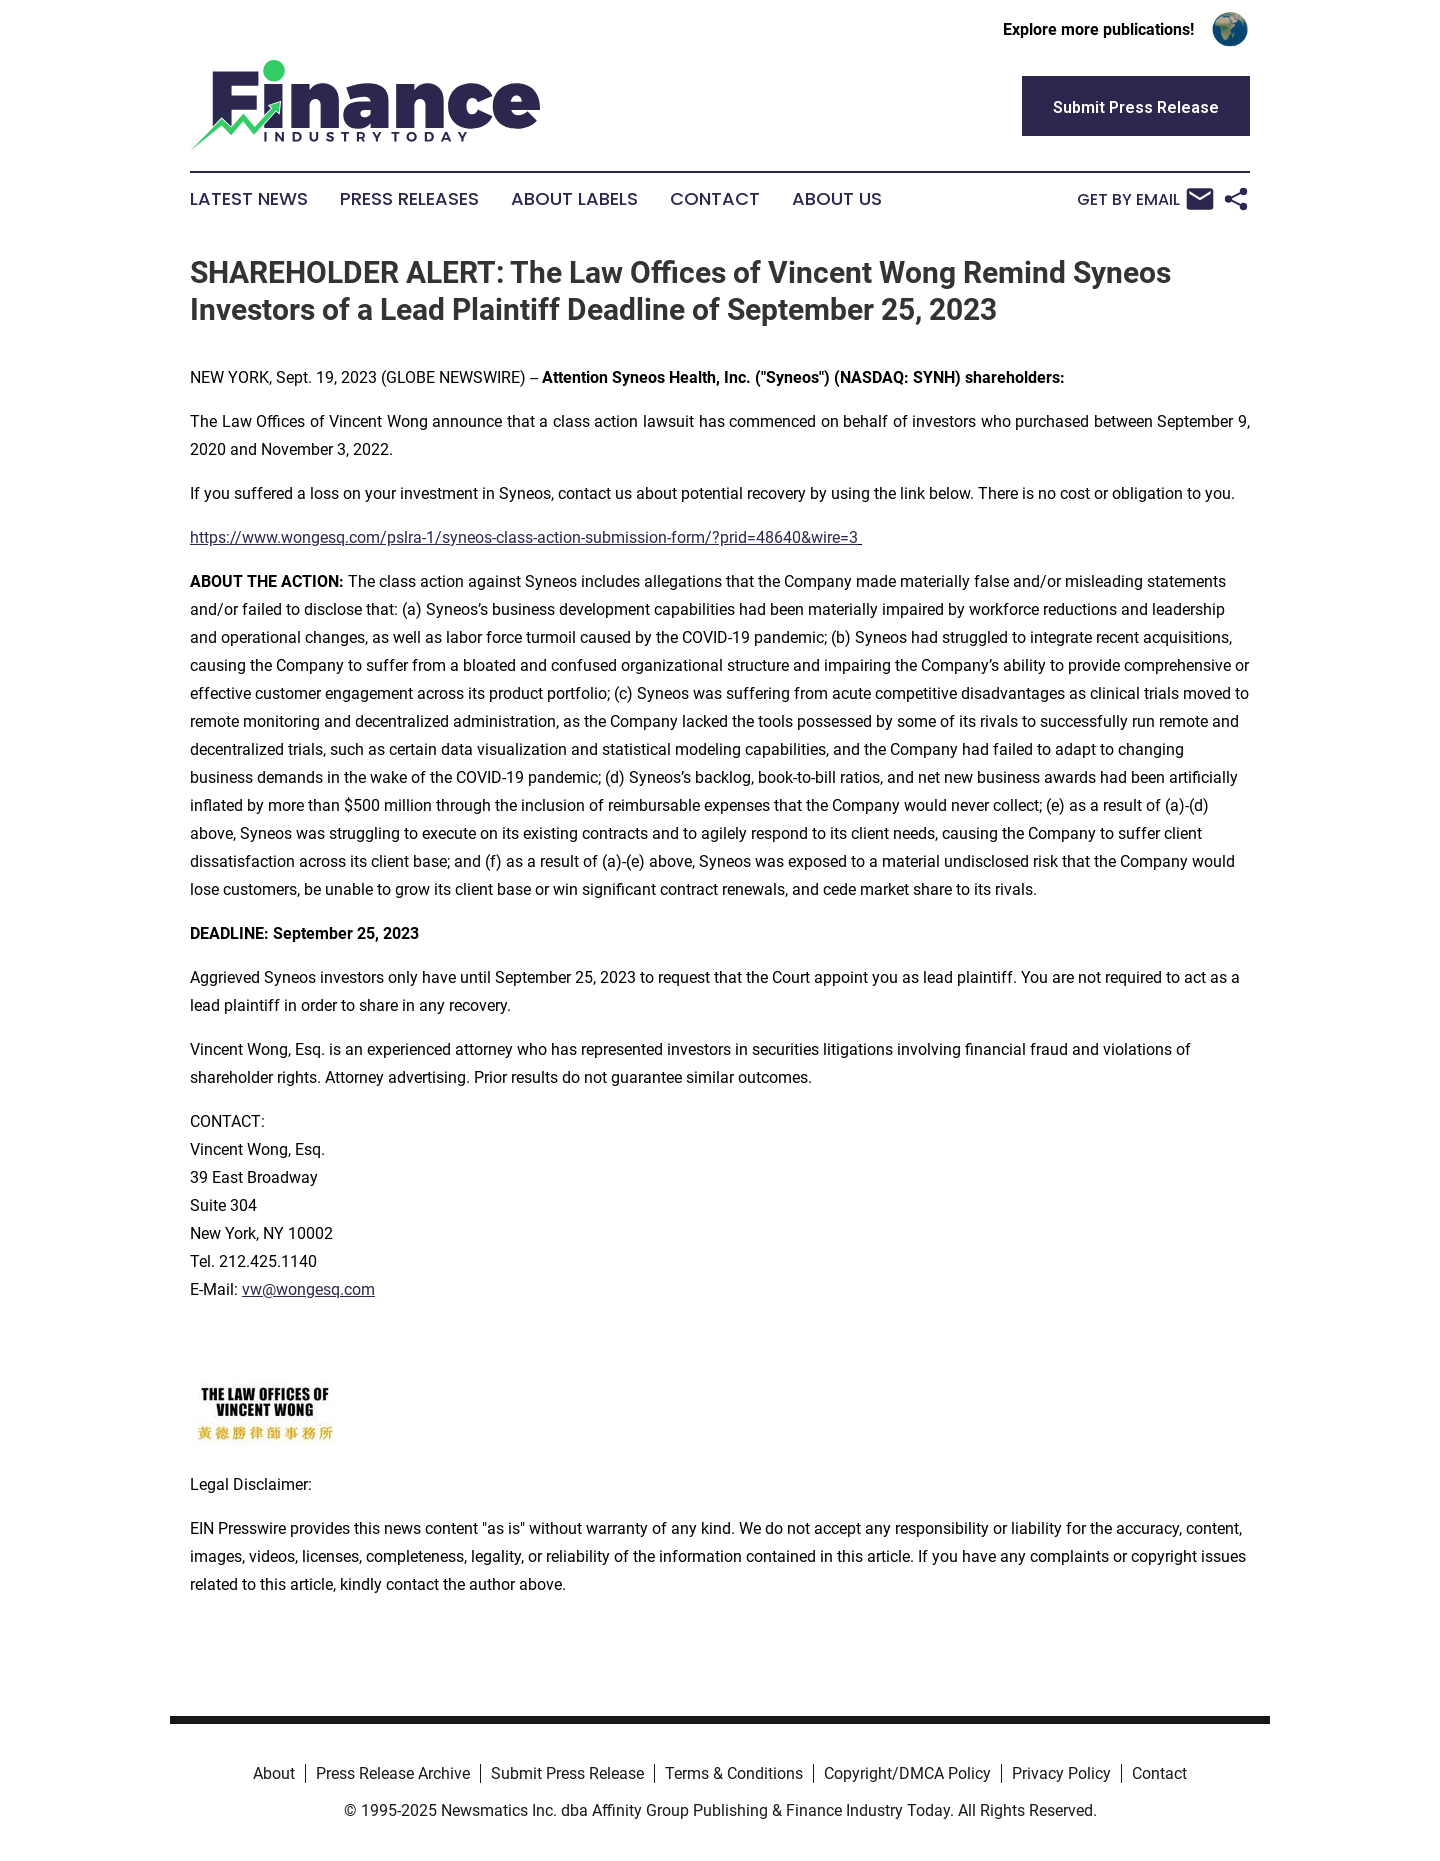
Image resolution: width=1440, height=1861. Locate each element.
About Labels (574, 199)
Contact (715, 199)
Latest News (249, 199)
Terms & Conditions (734, 1773)
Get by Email (1145, 199)
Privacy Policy (1061, 1773)
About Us (837, 199)
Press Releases (409, 199)
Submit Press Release (567, 1773)
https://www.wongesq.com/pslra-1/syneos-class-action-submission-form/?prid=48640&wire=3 (524, 537)
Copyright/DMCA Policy (907, 1773)
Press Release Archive (393, 1773)
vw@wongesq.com (308, 1289)
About (274, 1773)
